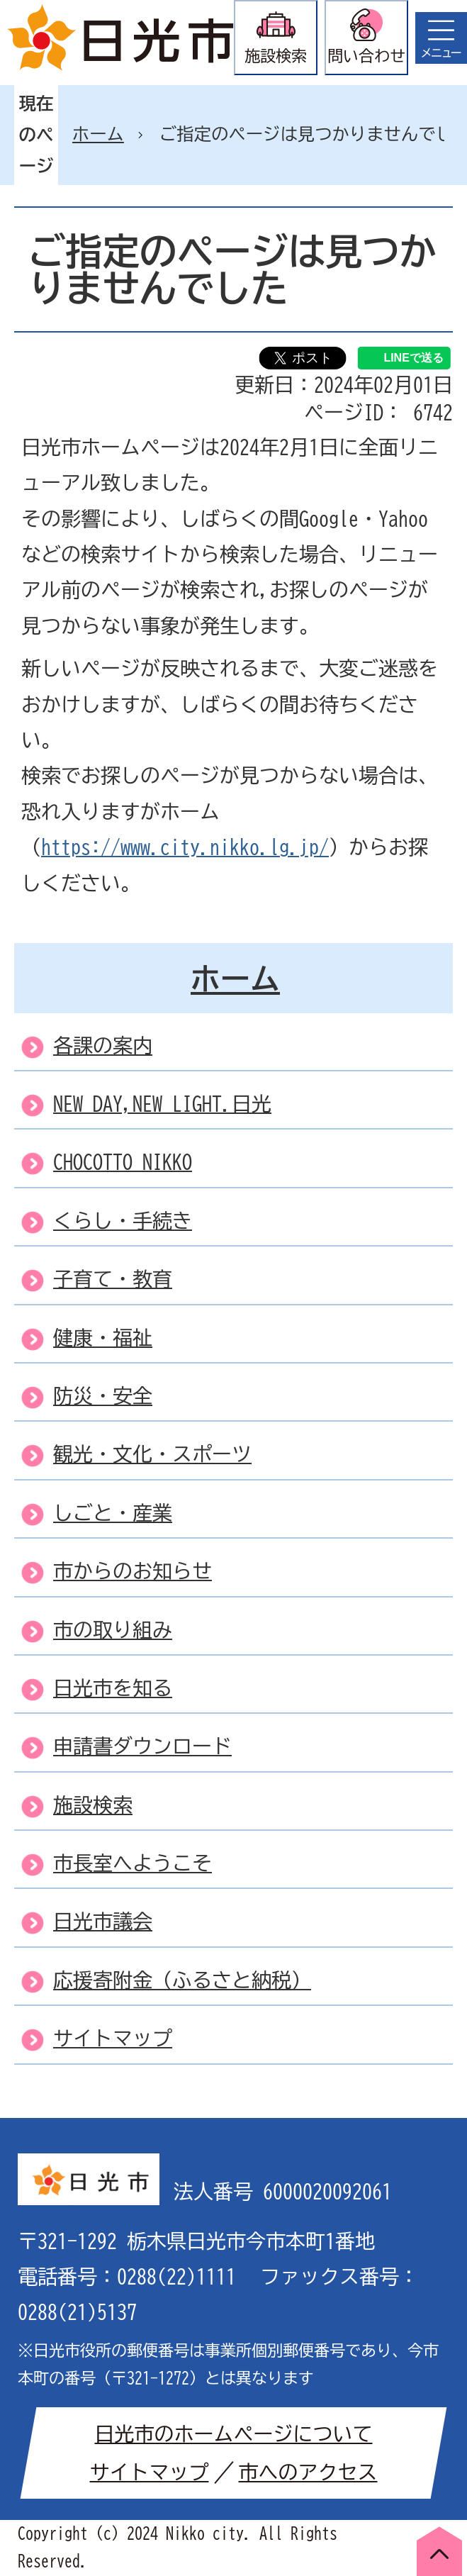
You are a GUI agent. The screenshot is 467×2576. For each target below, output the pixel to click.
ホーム (98, 134)
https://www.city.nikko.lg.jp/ (185, 847)
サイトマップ (149, 2472)
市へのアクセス (308, 2472)
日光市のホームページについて (234, 2433)
